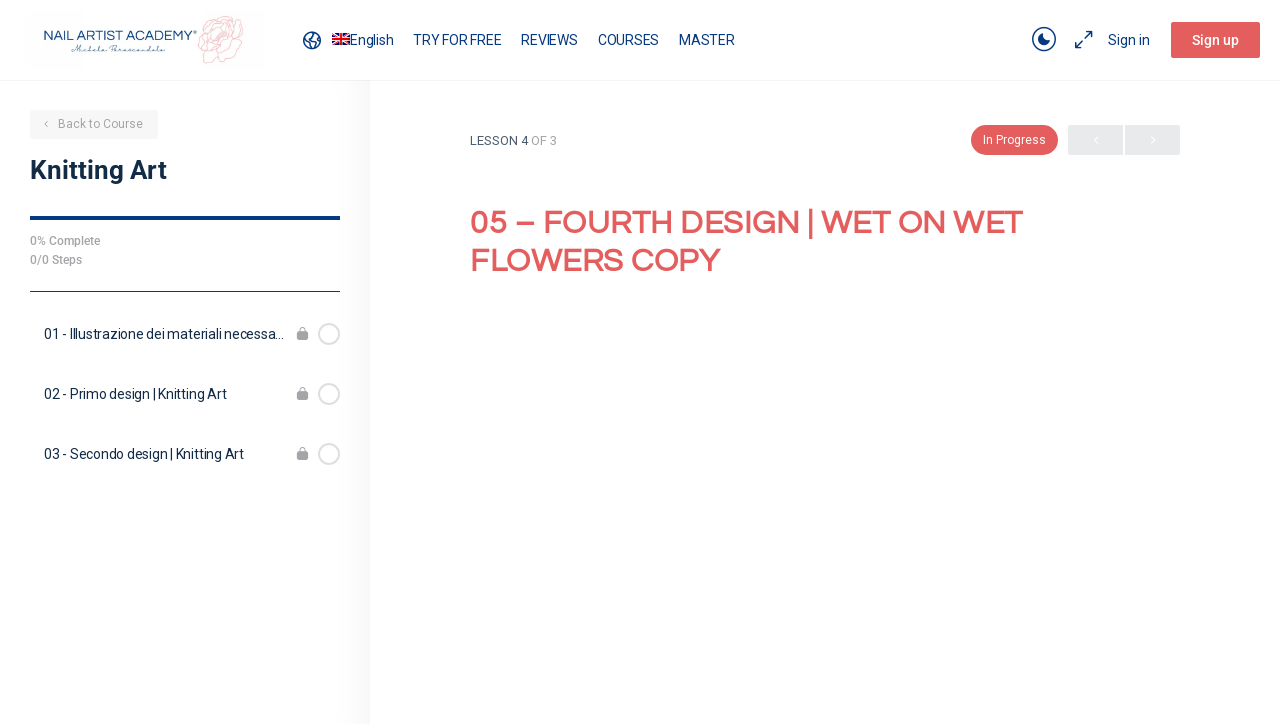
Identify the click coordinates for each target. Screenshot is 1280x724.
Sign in (1129, 40)
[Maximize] (1080, 40)
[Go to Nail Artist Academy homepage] (145, 38)
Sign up (1215, 40)
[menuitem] (346, 40)
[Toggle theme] (1044, 40)
